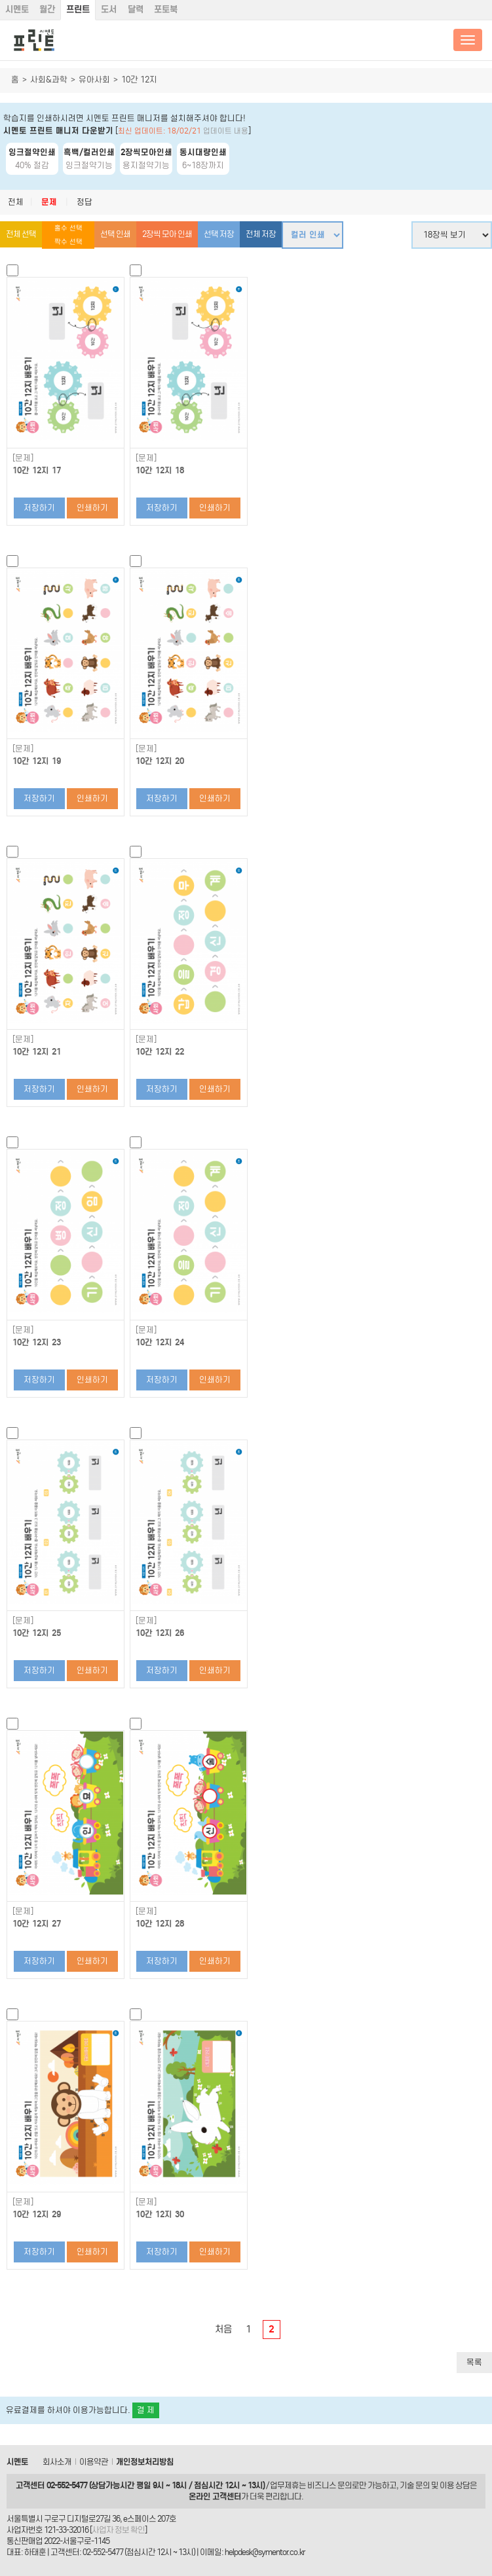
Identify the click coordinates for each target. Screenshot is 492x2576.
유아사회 (94, 79)
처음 (223, 2329)
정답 (84, 202)
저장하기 (39, 508)
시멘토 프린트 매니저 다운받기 (58, 131)
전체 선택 (21, 234)
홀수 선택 (68, 228)
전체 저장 (261, 234)
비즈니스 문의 (329, 2485)
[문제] (22, 458)
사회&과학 (48, 79)
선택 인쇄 (115, 234)
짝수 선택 (68, 242)
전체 (16, 202)
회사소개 (57, 2462)
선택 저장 (219, 234)
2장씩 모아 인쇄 (167, 234)
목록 (474, 2362)
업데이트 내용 (225, 131)
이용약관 (93, 2462)
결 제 (146, 2410)
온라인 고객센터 (215, 2496)
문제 (49, 202)
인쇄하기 (92, 508)
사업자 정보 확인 (118, 2530)
